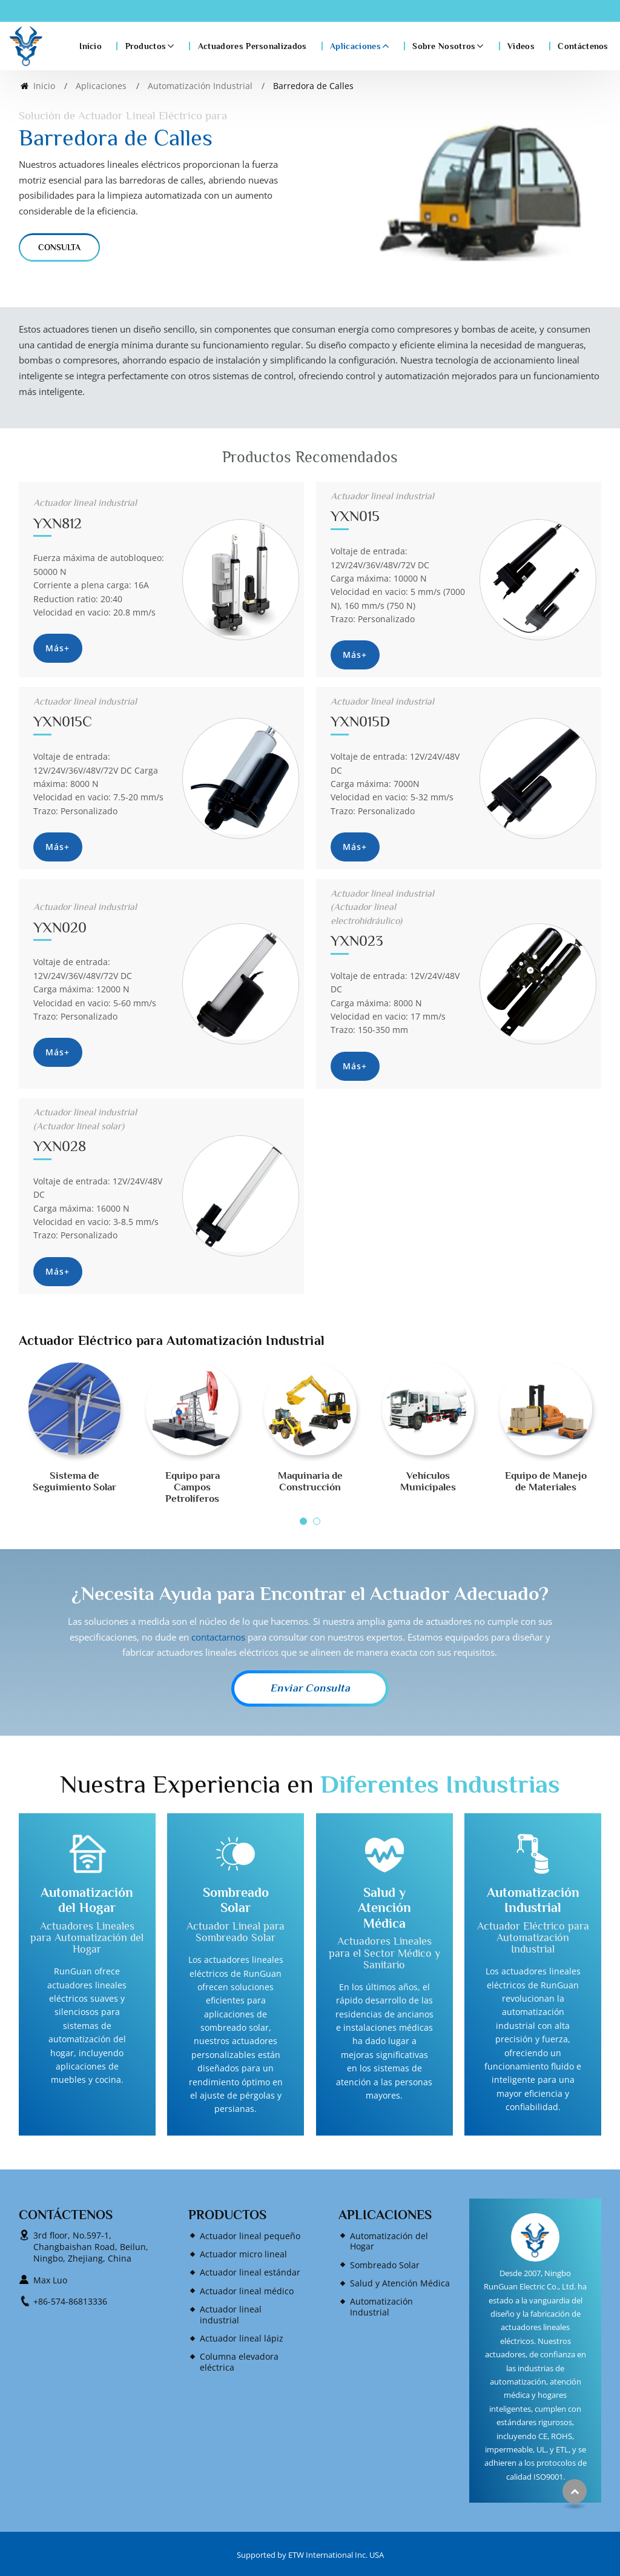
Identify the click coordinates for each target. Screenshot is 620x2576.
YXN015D (398, 712)
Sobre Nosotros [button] (443, 46)
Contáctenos (583, 46)
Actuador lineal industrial (231, 2314)
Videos (521, 46)
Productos (227, 2214)
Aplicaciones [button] (355, 46)
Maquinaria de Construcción (310, 1481)
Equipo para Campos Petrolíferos (192, 1487)
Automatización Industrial (200, 85)
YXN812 (100, 513)
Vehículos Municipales (428, 1481)
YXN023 (398, 918)
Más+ (57, 648)
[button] (303, 1521)
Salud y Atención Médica (384, 1908)
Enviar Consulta (310, 1688)
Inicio (90, 46)
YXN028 (100, 1130)
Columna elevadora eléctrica (239, 2362)
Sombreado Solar (236, 1900)
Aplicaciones (101, 85)
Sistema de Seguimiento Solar (74, 1481)
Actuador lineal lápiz (241, 2338)
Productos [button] (146, 46)
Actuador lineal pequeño (250, 2236)
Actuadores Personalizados (252, 46)
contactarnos (218, 1637)
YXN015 (398, 507)
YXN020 (100, 917)
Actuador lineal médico (247, 2291)
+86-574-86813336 (70, 2301)
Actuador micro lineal (243, 2254)
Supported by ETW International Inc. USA (310, 2554)
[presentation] (33, 1453)
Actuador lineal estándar (250, 2272)
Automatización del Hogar (87, 1900)
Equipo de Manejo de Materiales (546, 1481)
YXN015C (100, 712)
